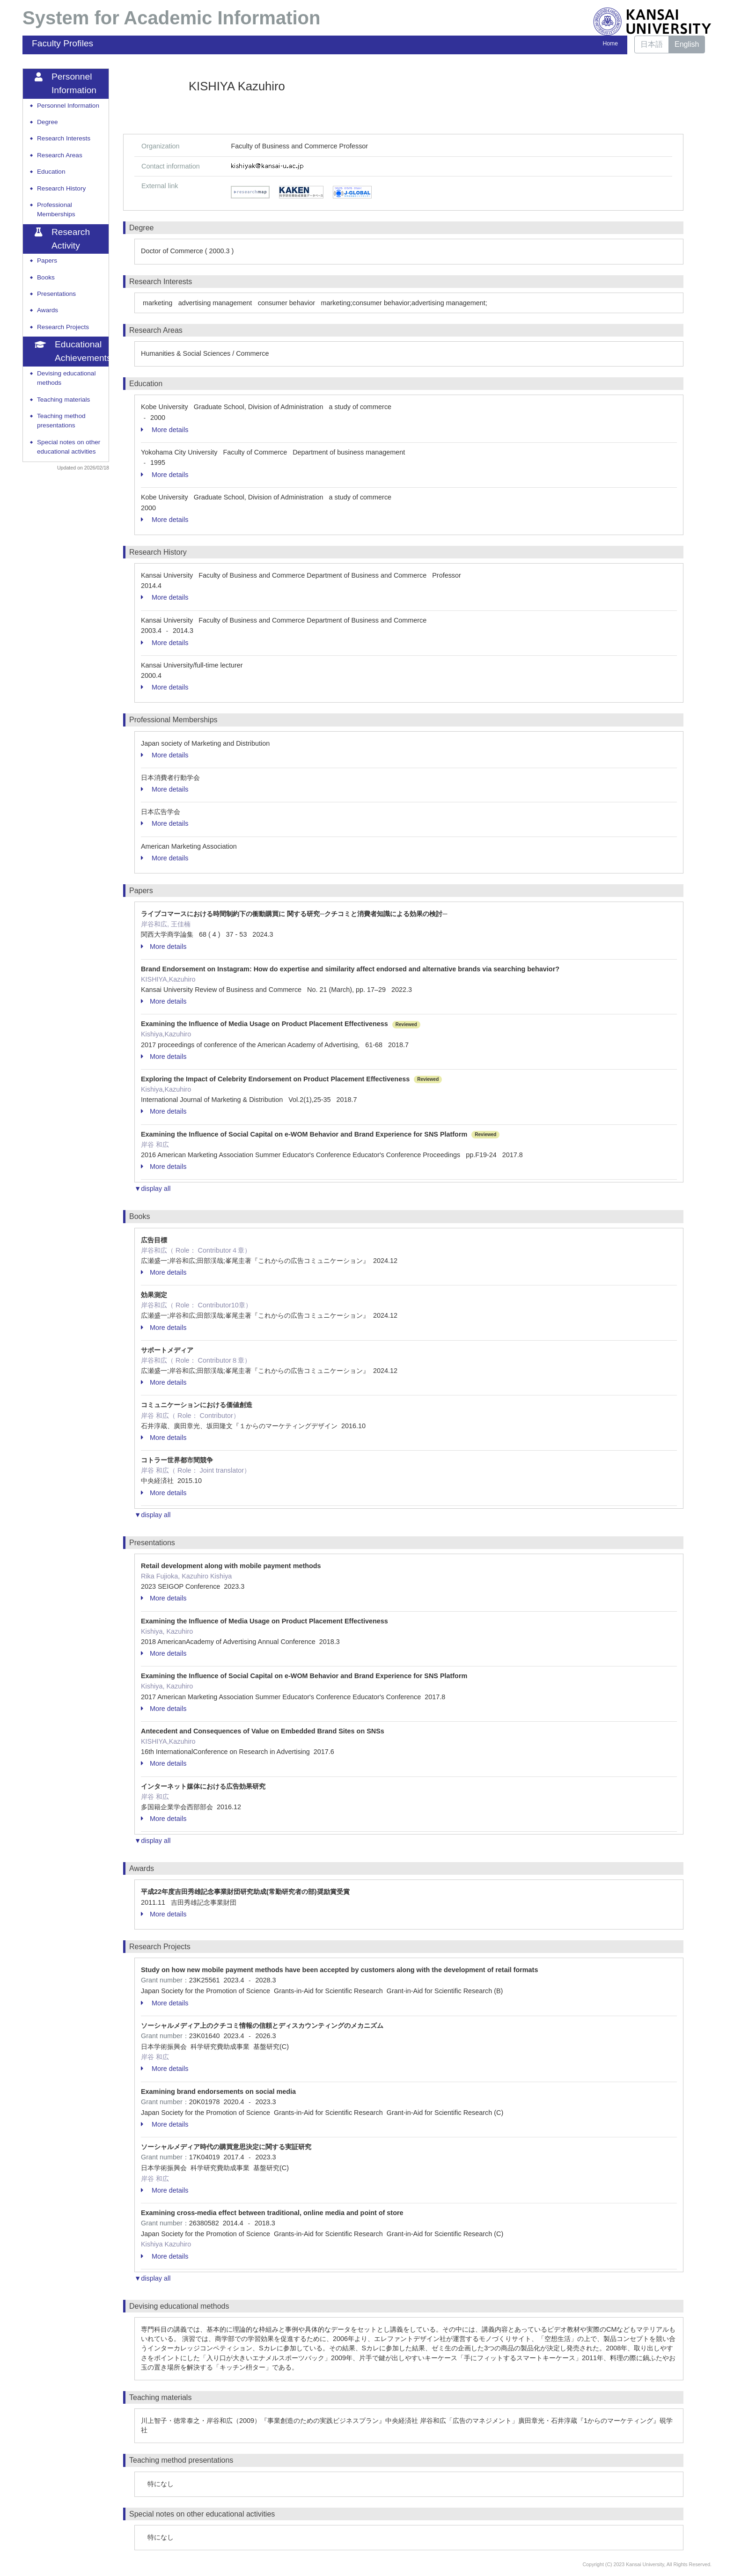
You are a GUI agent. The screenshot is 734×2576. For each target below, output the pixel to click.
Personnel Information (68, 105)
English (687, 44)
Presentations (56, 293)
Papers (47, 260)
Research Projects (63, 326)
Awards (47, 310)
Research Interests (63, 138)
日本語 (651, 44)
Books (46, 277)
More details (164, 429)
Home (610, 43)
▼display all (152, 1188)
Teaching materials (63, 399)
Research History (61, 188)
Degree (47, 121)
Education (51, 171)
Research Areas (59, 155)
